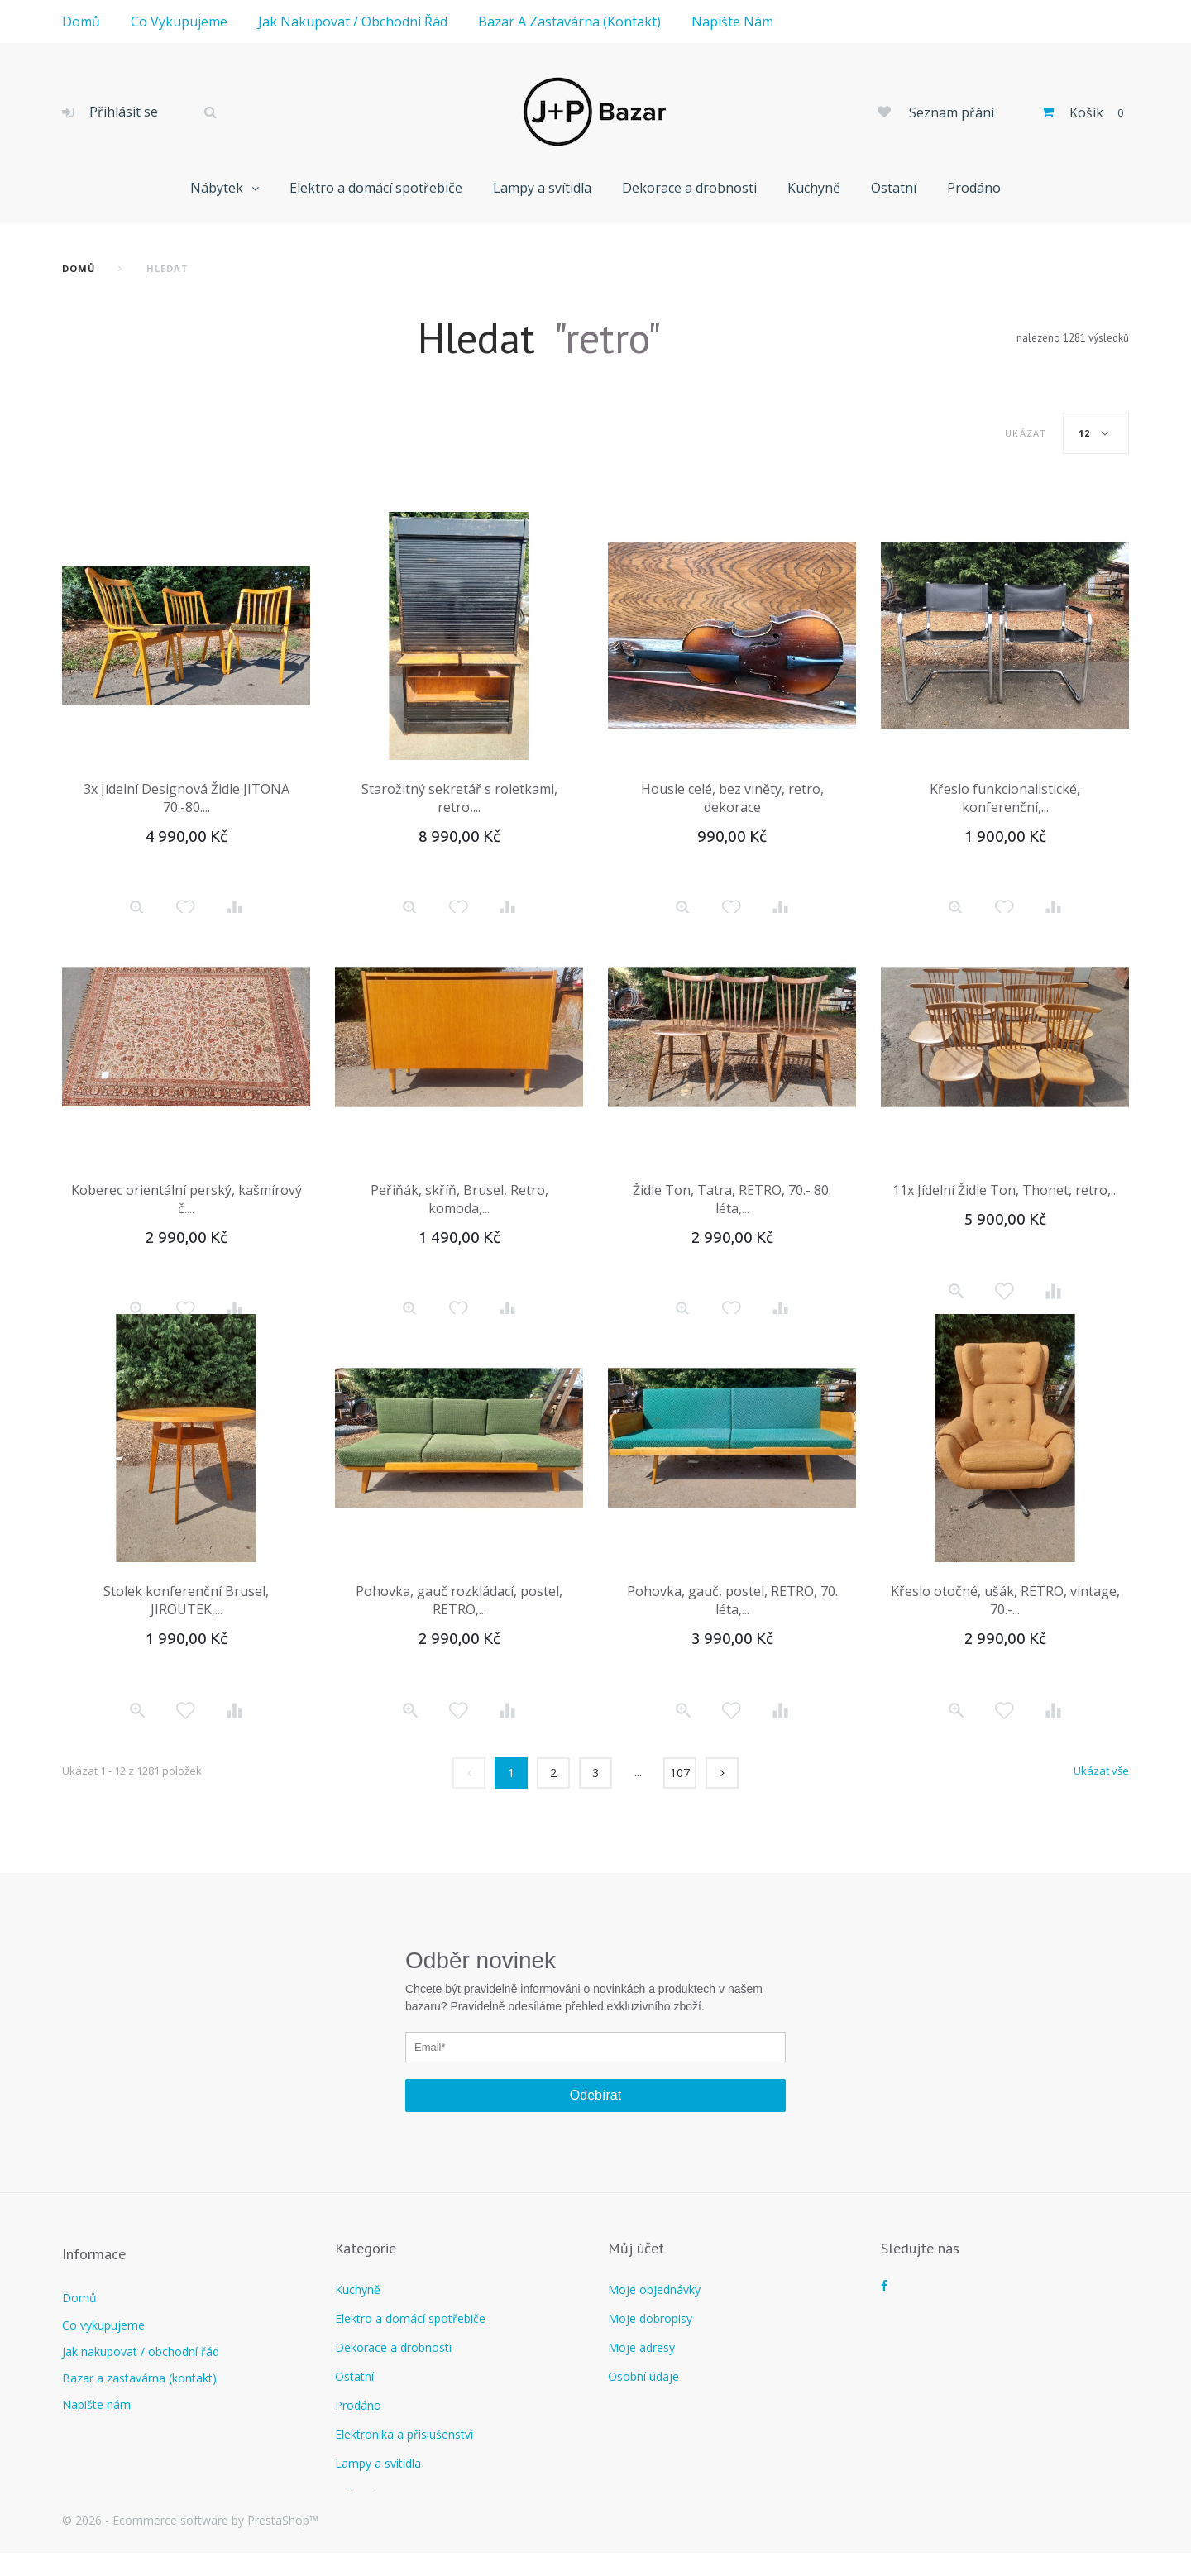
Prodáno (974, 188)
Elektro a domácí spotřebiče (375, 188)
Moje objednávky (654, 2289)
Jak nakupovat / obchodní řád (352, 21)
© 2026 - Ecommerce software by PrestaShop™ (190, 2543)
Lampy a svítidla (542, 188)
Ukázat (1025, 433)
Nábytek (216, 188)
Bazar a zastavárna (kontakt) (569, 21)
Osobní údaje (643, 2376)
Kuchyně (813, 188)
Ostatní (893, 188)
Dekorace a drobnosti (689, 188)
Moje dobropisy (650, 2318)
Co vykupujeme (179, 21)
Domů (81, 21)
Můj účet (636, 2248)
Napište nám (732, 21)
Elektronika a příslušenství (404, 2434)
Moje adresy (641, 2347)
